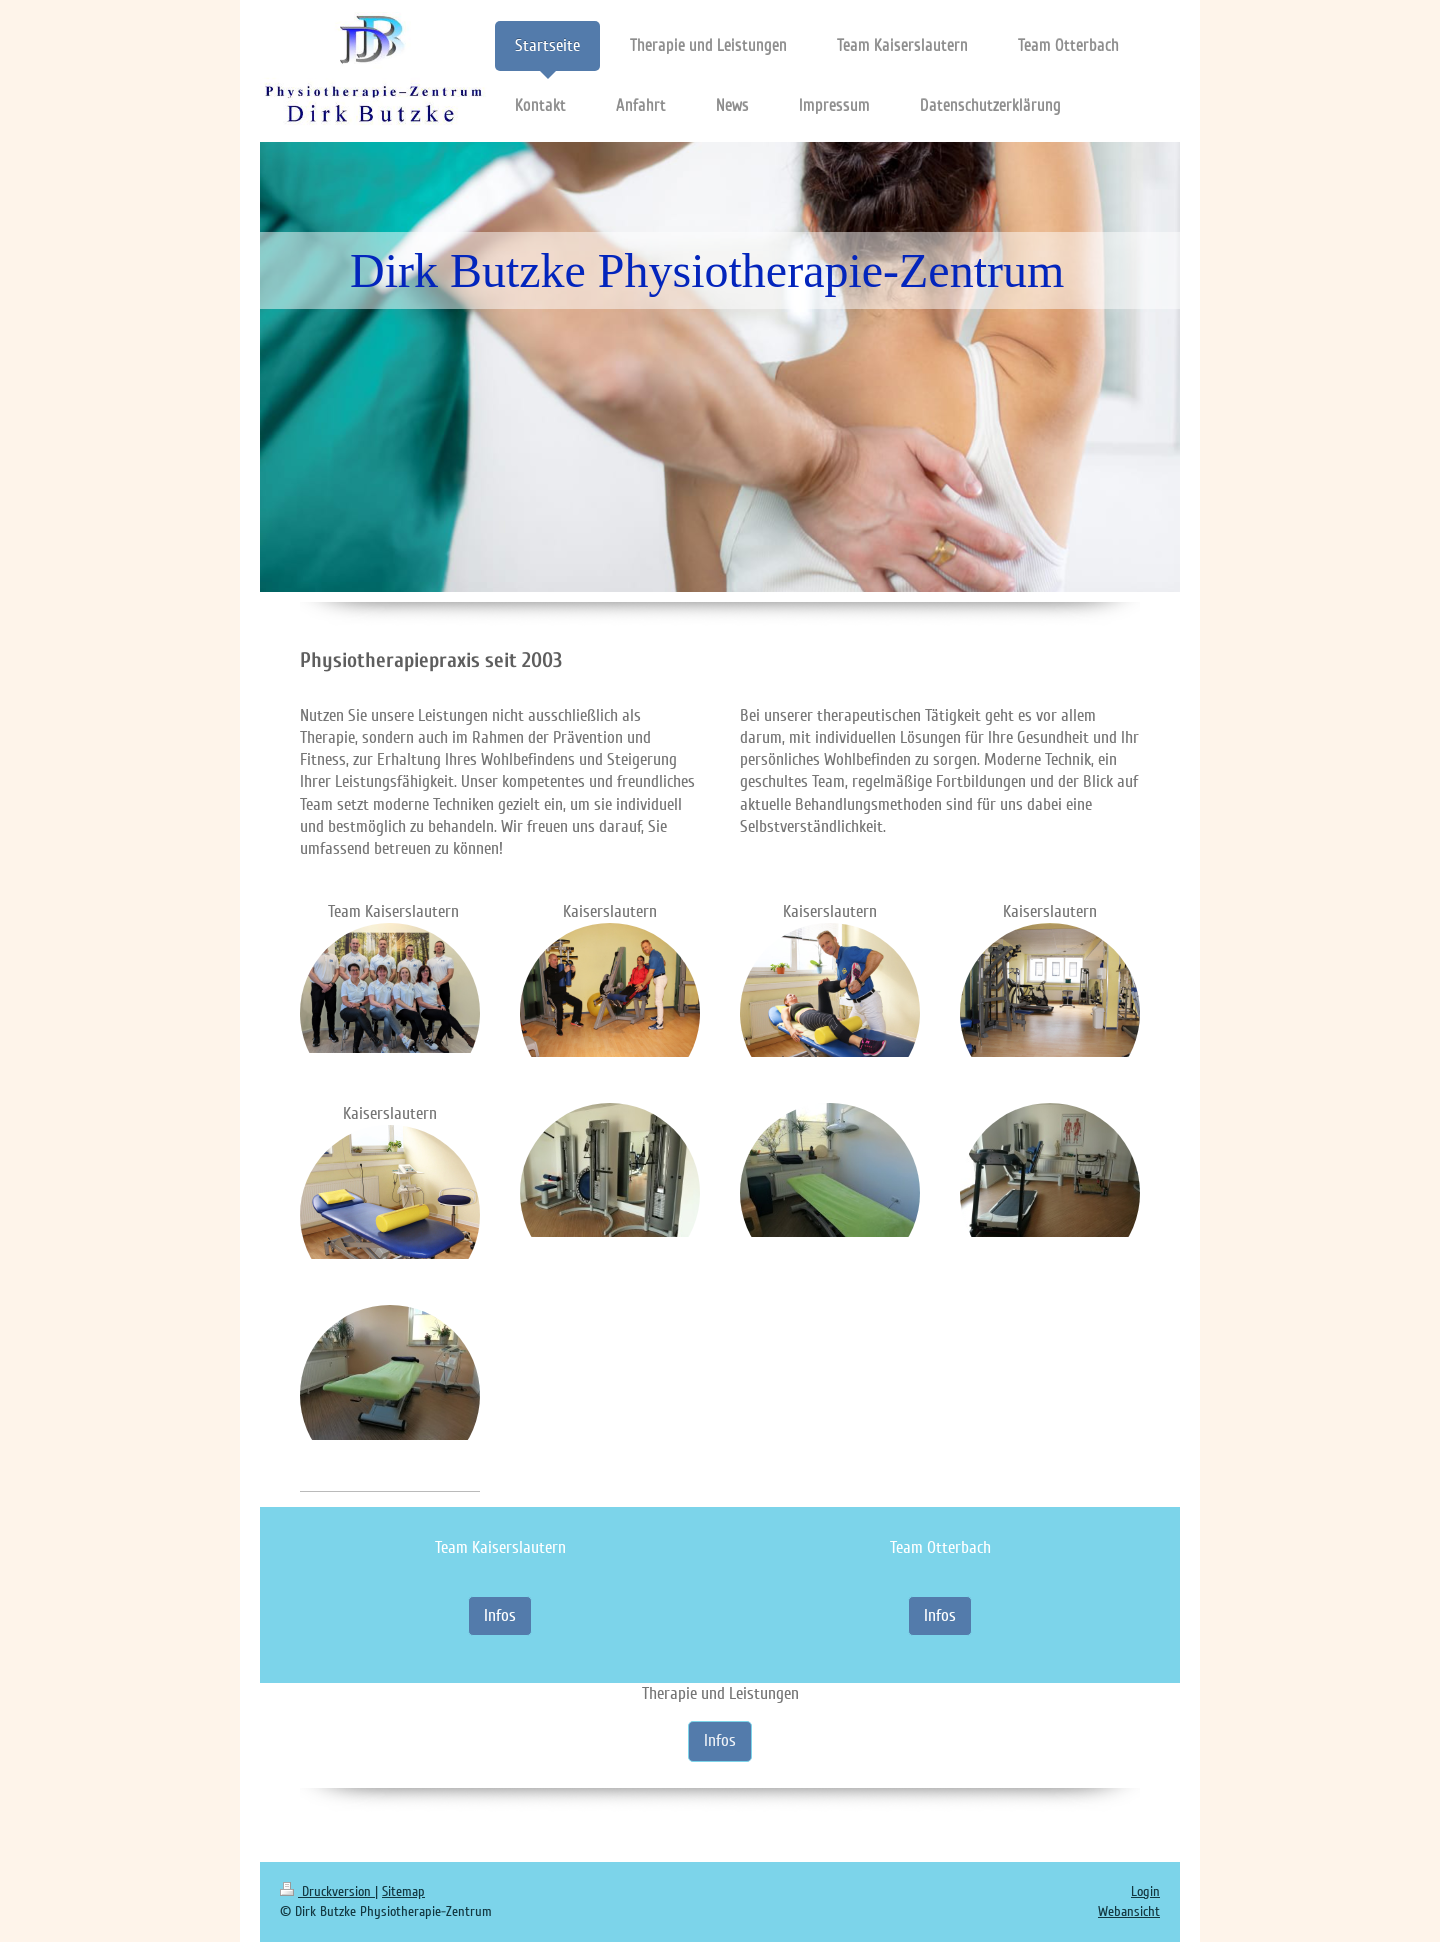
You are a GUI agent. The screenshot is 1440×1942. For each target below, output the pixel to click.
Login (1145, 1891)
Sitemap (403, 1891)
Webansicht (1129, 1911)
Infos (500, 1615)
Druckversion (327, 1891)
